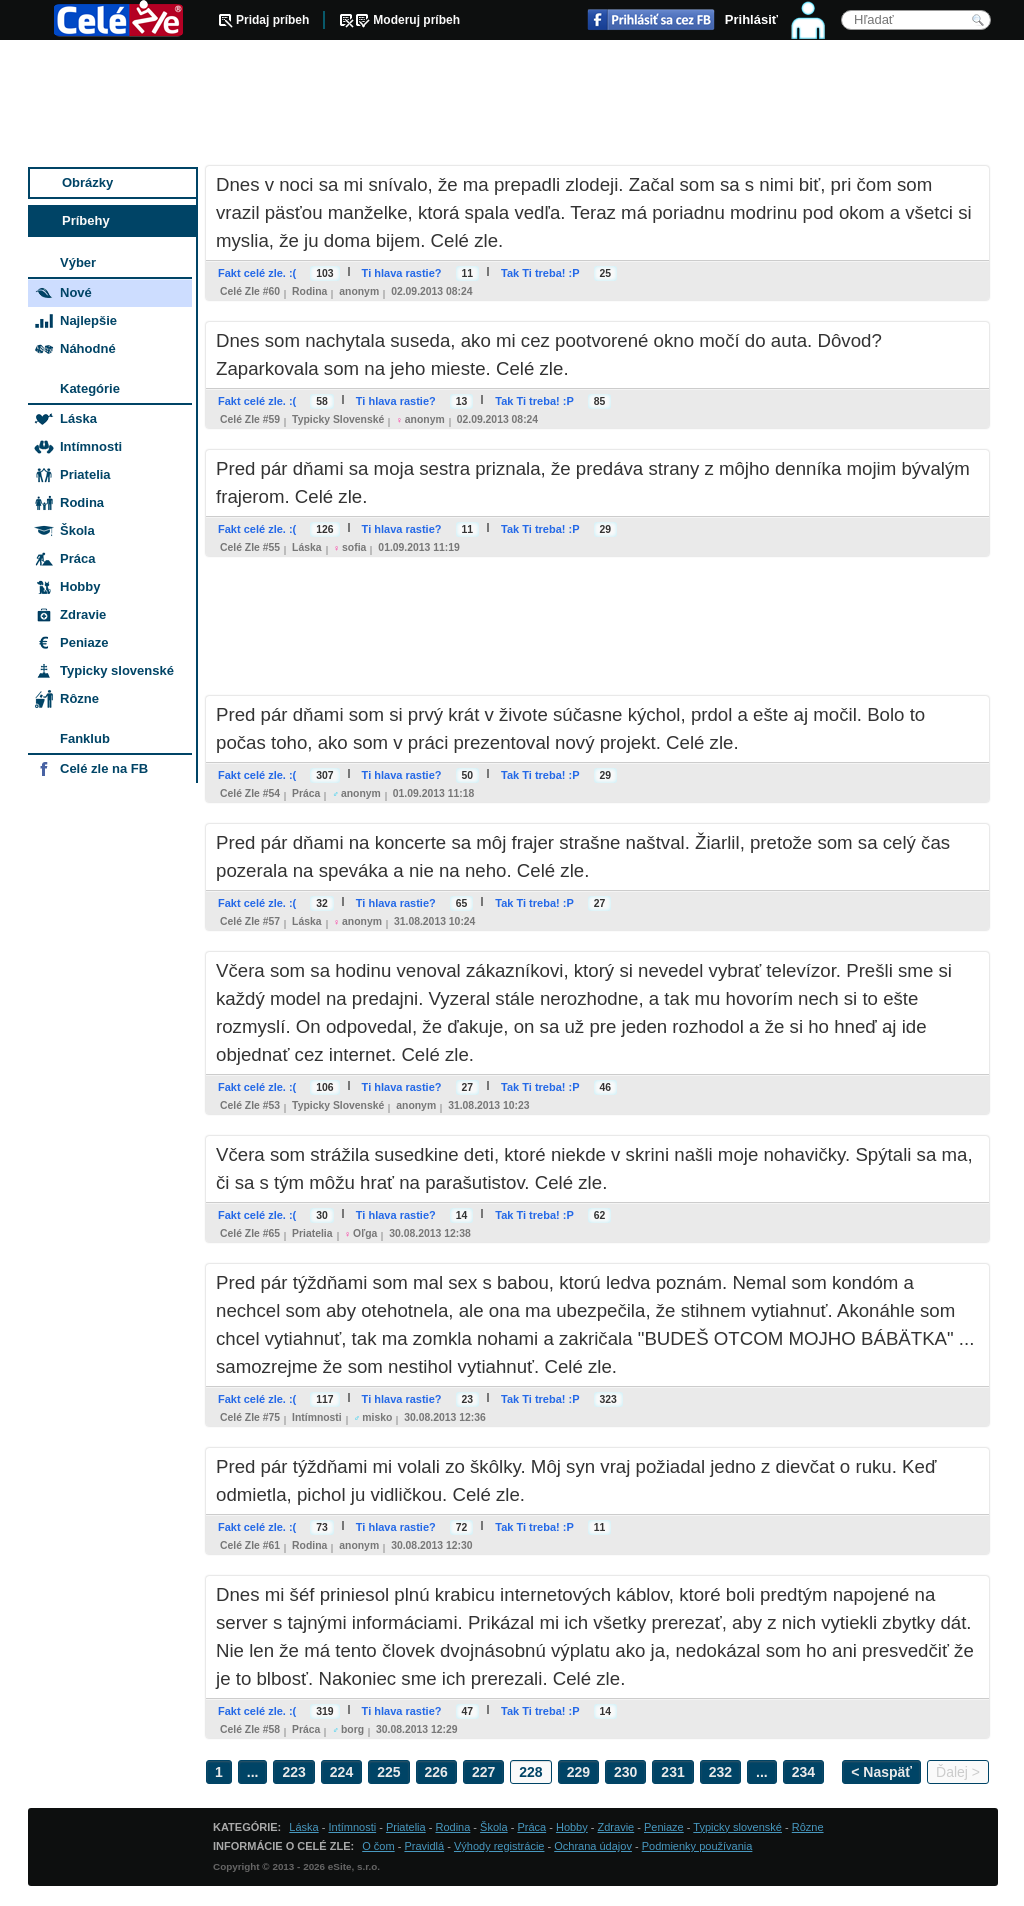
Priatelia (312, 1233)
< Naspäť (881, 1772)
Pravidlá (424, 1846)
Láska (306, 547)
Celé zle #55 (250, 547)
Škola (77, 530)
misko (377, 1417)
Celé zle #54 (250, 793)
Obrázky (87, 182)
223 (293, 1772)
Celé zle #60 (250, 291)
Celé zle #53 (250, 1105)
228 (530, 1772)
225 (388, 1772)
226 (436, 1772)
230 (625, 1772)
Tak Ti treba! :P (540, 273)
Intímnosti (317, 1417)
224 (341, 1772)
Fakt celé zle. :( (257, 273)
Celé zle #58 (250, 1729)
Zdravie (83, 614)
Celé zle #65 (250, 1233)
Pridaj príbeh (272, 20)
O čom (378, 1846)
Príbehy (86, 220)
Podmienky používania (697, 1846)
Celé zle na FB (104, 768)
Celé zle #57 (250, 921)
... (253, 1772)
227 (483, 1772)
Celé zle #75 (250, 1417)
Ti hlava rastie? (402, 273)
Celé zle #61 (250, 1545)
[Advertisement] (513, 105)
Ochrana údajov (593, 1846)
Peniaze (84, 642)
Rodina (309, 291)
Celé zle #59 (250, 419)
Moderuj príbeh (416, 20)
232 (720, 1772)
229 (578, 1772)
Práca (306, 793)
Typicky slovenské (338, 419)
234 (803, 1772)
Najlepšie (88, 320)
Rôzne (79, 698)
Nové (76, 292)
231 (672, 1772)
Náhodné (88, 348)
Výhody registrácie (499, 1846)
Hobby (80, 586)
